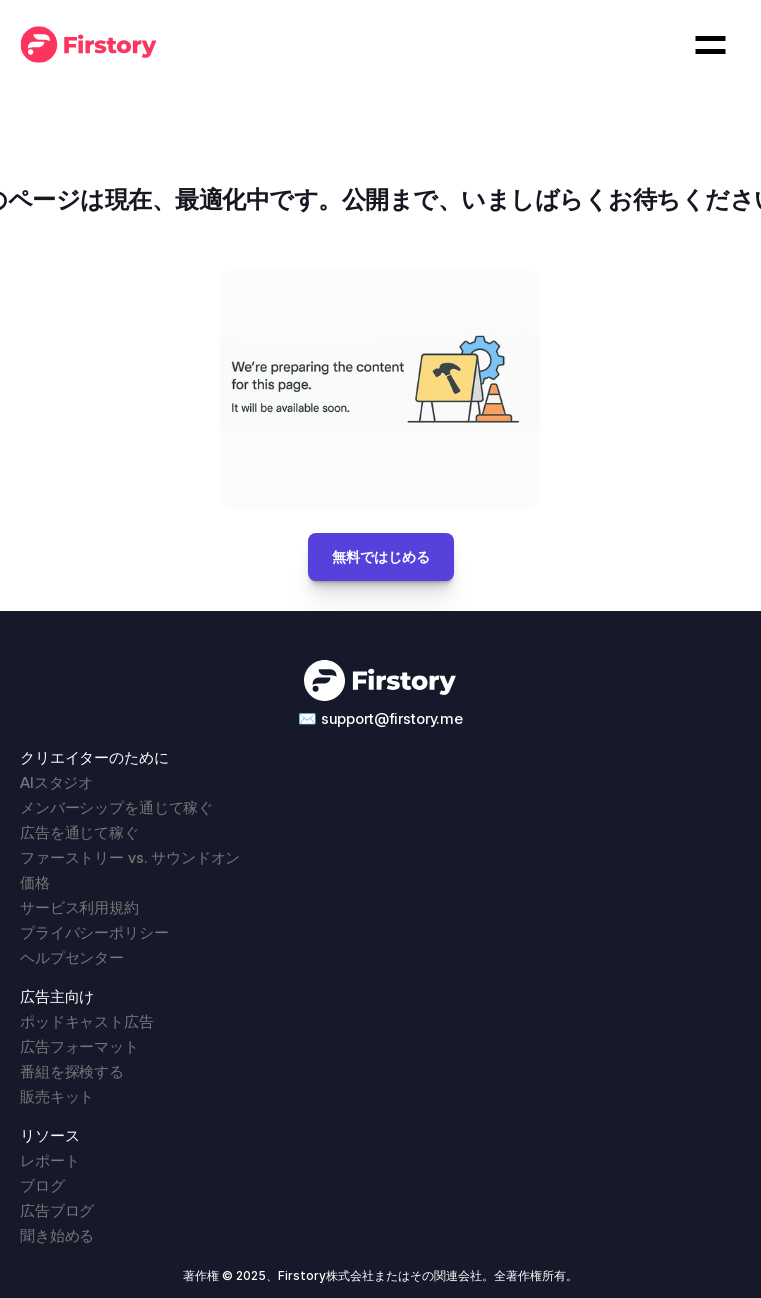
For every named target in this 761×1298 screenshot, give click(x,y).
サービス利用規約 (79, 907)
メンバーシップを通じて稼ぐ (116, 807)
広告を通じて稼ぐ (79, 832)
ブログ (42, 1185)
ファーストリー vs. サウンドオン (130, 857)
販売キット (57, 1096)
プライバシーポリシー (94, 932)
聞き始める (57, 1235)
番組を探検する (72, 1071)
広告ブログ (57, 1210)
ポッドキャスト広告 (87, 1021)
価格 (35, 882)
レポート (49, 1160)
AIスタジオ (56, 782)
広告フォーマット (79, 1046)
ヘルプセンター (72, 957)
